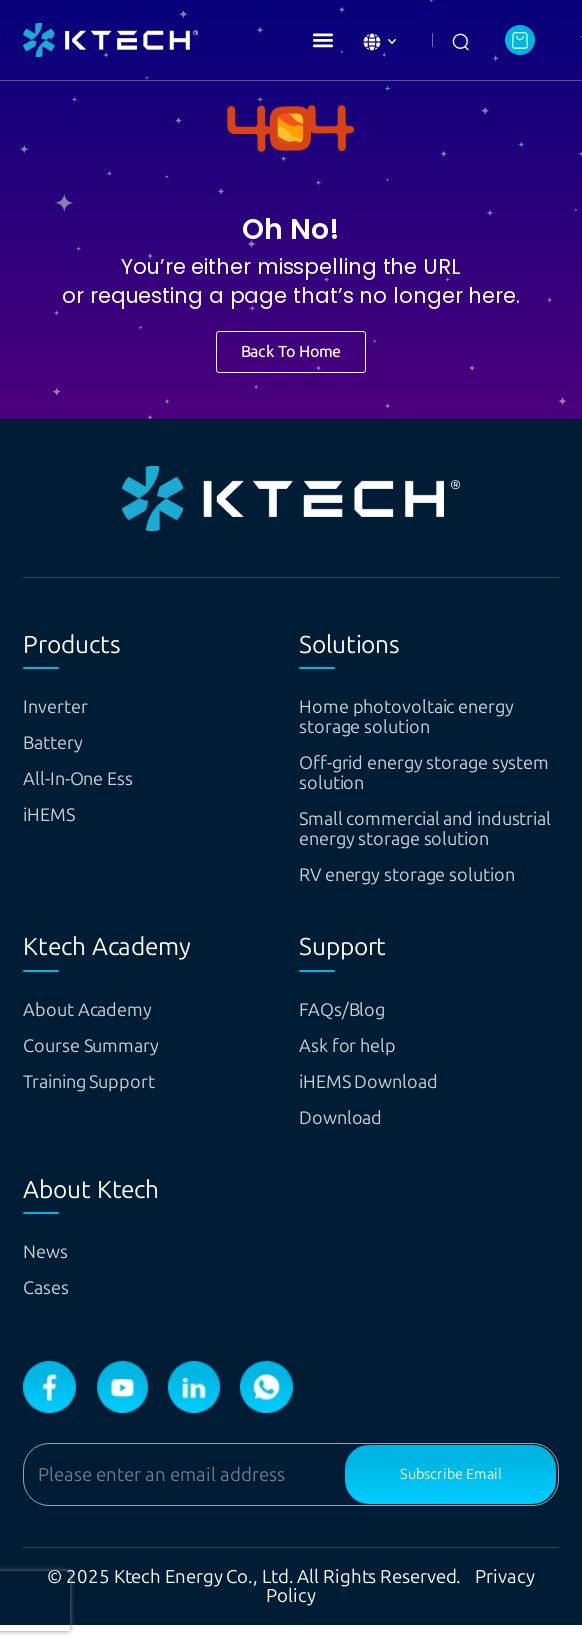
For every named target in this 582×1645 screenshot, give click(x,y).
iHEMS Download (379, 1101)
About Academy (97, 1029)
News (49, 1271)
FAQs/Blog (348, 1029)
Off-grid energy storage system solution (409, 772)
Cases (50, 1307)
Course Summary (102, 1065)
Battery (57, 742)
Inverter (60, 706)
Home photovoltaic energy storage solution (423, 716)
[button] (322, 40)
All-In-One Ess (86, 778)
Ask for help (355, 1065)
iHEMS (53, 814)
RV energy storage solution (424, 894)
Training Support (100, 1101)
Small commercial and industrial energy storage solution (415, 838)
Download (346, 1137)
